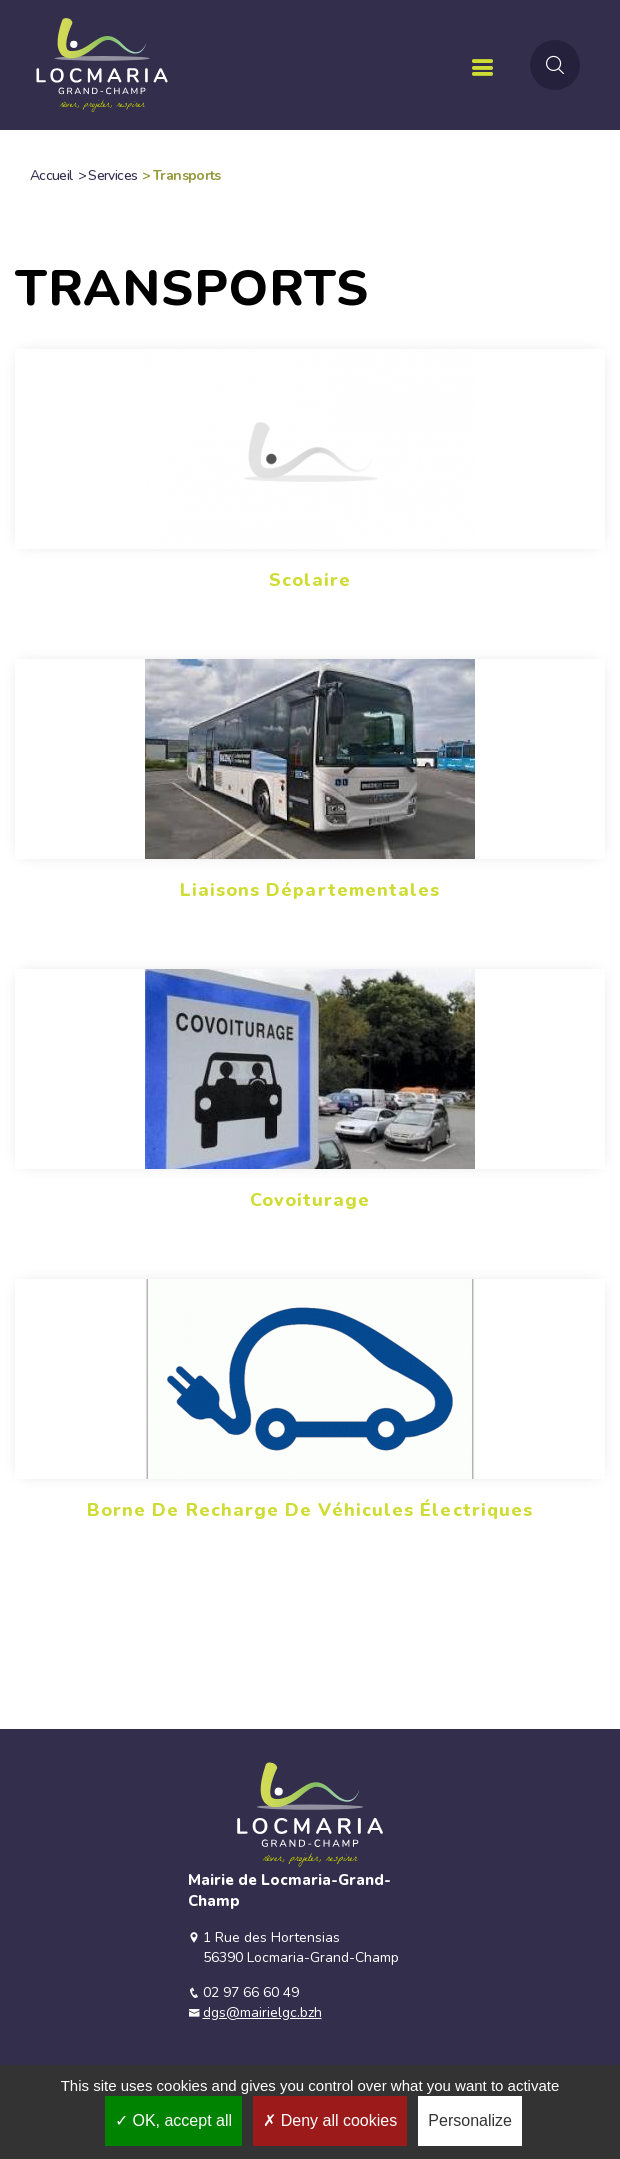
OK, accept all (173, 2120)
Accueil (51, 175)
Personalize (470, 2120)
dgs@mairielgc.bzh (262, 2012)
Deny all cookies (330, 2120)
